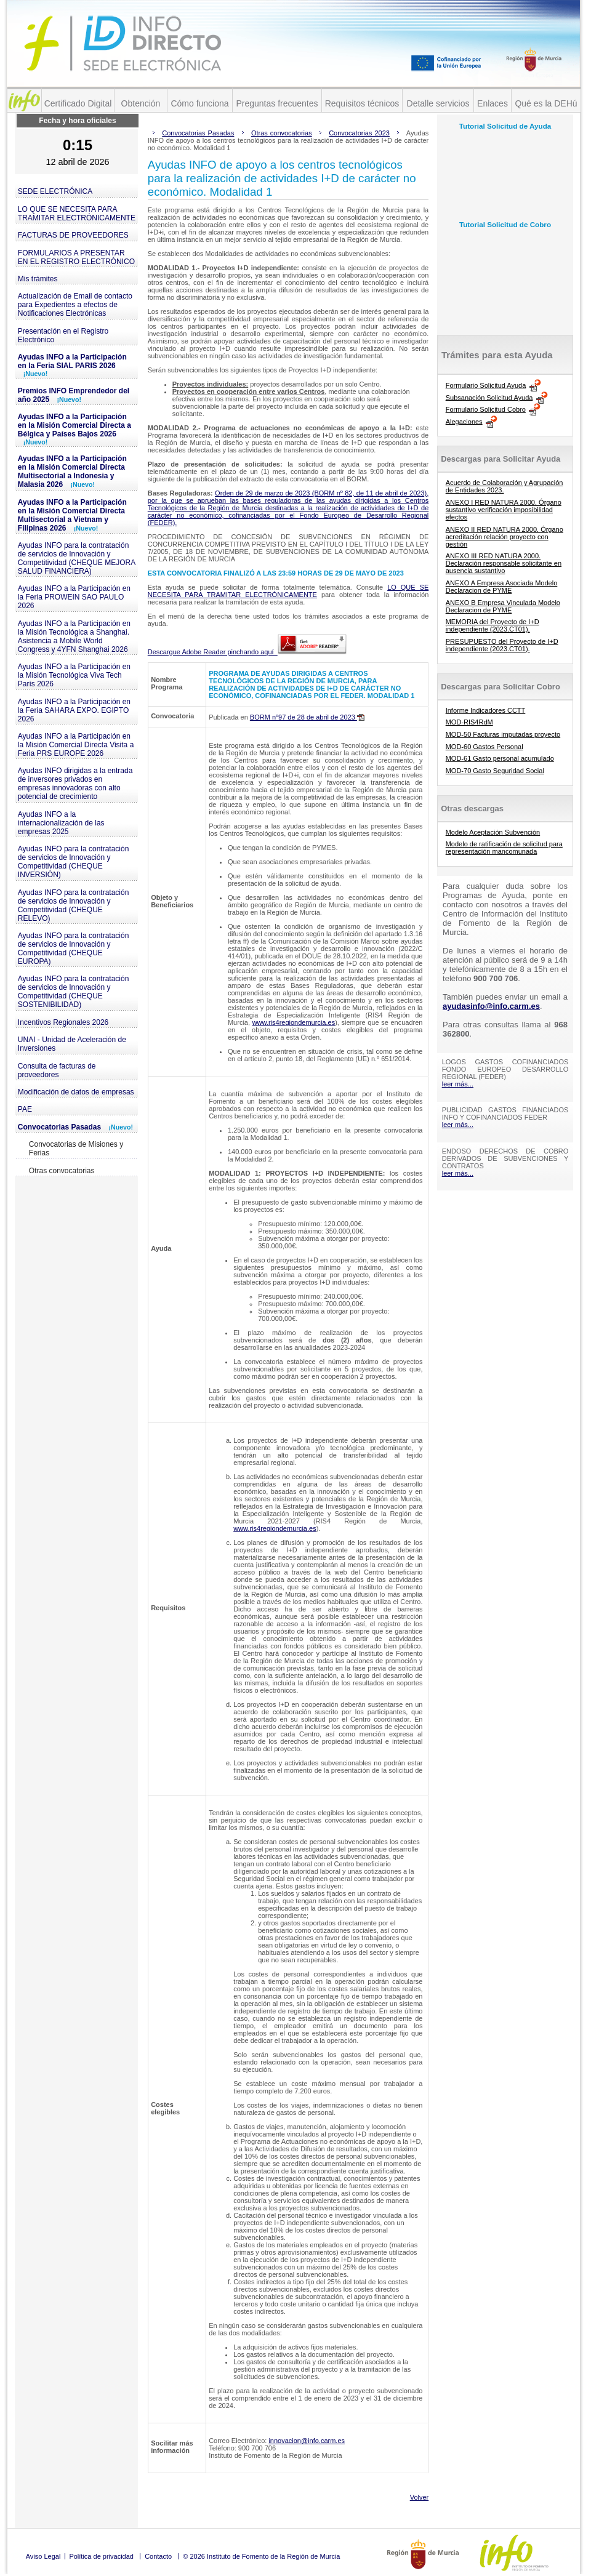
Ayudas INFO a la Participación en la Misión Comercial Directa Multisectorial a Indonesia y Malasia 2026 (72, 471)
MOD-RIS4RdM (469, 722)
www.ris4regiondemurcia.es (294, 1022)
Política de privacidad (101, 2556)
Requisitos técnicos (362, 103)
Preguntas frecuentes (277, 103)
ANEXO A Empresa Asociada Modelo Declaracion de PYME (502, 586)
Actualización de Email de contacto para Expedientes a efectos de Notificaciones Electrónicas (75, 305)
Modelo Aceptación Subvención (493, 832)
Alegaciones (464, 421)
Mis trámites (38, 279)
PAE (25, 1109)
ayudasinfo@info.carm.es (491, 1006)
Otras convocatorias (62, 1170)
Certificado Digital (78, 103)
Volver (419, 2497)
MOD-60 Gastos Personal (484, 746)
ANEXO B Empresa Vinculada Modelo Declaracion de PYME (503, 606)
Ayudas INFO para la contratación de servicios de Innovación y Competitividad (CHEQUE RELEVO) (73, 905)
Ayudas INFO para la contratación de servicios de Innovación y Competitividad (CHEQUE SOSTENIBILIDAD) (73, 991)
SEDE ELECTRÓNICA (55, 191)
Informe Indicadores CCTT (486, 710)
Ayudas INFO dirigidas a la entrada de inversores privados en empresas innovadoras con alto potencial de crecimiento (75, 783)
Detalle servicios (438, 103)
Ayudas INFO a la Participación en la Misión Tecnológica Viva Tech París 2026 (74, 675)
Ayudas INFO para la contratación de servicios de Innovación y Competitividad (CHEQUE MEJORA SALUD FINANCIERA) (76, 558)
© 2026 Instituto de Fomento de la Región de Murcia (261, 2556)
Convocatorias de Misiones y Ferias (76, 1148)
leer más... (457, 1084)
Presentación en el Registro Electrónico (63, 335)
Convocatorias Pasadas (75, 1127)
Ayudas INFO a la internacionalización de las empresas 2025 (61, 823)
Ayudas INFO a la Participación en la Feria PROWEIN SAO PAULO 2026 (74, 597)
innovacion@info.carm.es (306, 2440)
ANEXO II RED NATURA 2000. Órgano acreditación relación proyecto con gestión (504, 537)
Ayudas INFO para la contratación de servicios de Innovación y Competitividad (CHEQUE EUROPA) (73, 948)
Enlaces (492, 103)
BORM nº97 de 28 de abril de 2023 (307, 717)
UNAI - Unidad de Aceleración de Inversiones (72, 1044)
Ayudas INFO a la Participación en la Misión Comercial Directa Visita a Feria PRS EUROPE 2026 (76, 745)
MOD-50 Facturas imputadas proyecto (503, 734)
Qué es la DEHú (546, 103)
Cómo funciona (199, 103)
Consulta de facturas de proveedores (57, 1070)
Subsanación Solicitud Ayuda (489, 397)
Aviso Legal (43, 2556)
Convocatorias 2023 (359, 133)
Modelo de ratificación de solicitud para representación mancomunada (504, 847)
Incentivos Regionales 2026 (63, 1022)
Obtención (141, 103)
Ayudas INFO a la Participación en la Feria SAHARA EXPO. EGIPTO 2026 (74, 710)
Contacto (158, 2556)
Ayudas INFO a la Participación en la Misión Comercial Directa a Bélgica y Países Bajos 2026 (74, 429)
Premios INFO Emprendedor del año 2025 (73, 395)
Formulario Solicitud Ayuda (486, 384)
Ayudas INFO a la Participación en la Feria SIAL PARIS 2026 (72, 365)
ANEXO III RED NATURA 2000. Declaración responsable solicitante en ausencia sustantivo (503, 563)
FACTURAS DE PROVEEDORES (73, 235)
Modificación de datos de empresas (76, 1092)
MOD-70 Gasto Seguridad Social (495, 770)
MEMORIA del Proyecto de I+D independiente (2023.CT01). (492, 625)
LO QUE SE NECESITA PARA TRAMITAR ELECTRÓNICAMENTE (76, 213)
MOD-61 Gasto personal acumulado (500, 758)
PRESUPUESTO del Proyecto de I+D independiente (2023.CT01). (502, 645)
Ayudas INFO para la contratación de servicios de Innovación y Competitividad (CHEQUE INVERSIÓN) (73, 862)
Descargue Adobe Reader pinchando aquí (247, 652)
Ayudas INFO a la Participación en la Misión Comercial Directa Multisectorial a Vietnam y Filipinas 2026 (72, 515)
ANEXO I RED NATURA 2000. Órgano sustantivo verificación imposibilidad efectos (503, 510)
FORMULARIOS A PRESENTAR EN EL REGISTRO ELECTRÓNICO (76, 257)
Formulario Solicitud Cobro (486, 409)
